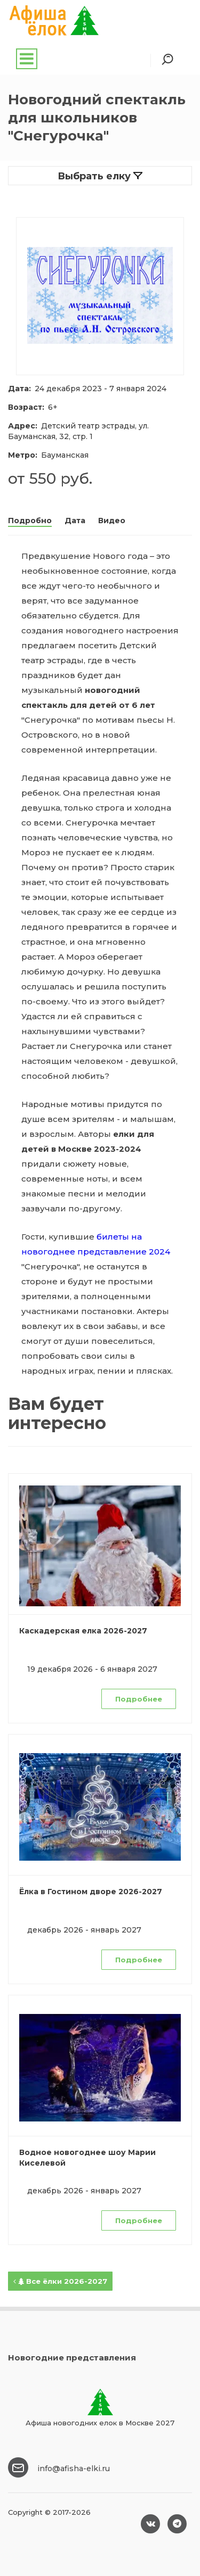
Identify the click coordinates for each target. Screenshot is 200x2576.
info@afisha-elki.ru (73, 2468)
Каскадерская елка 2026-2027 (83, 1631)
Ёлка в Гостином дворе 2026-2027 (90, 1891)
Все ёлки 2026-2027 (60, 2281)
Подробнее (138, 1699)
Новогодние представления (72, 2357)
